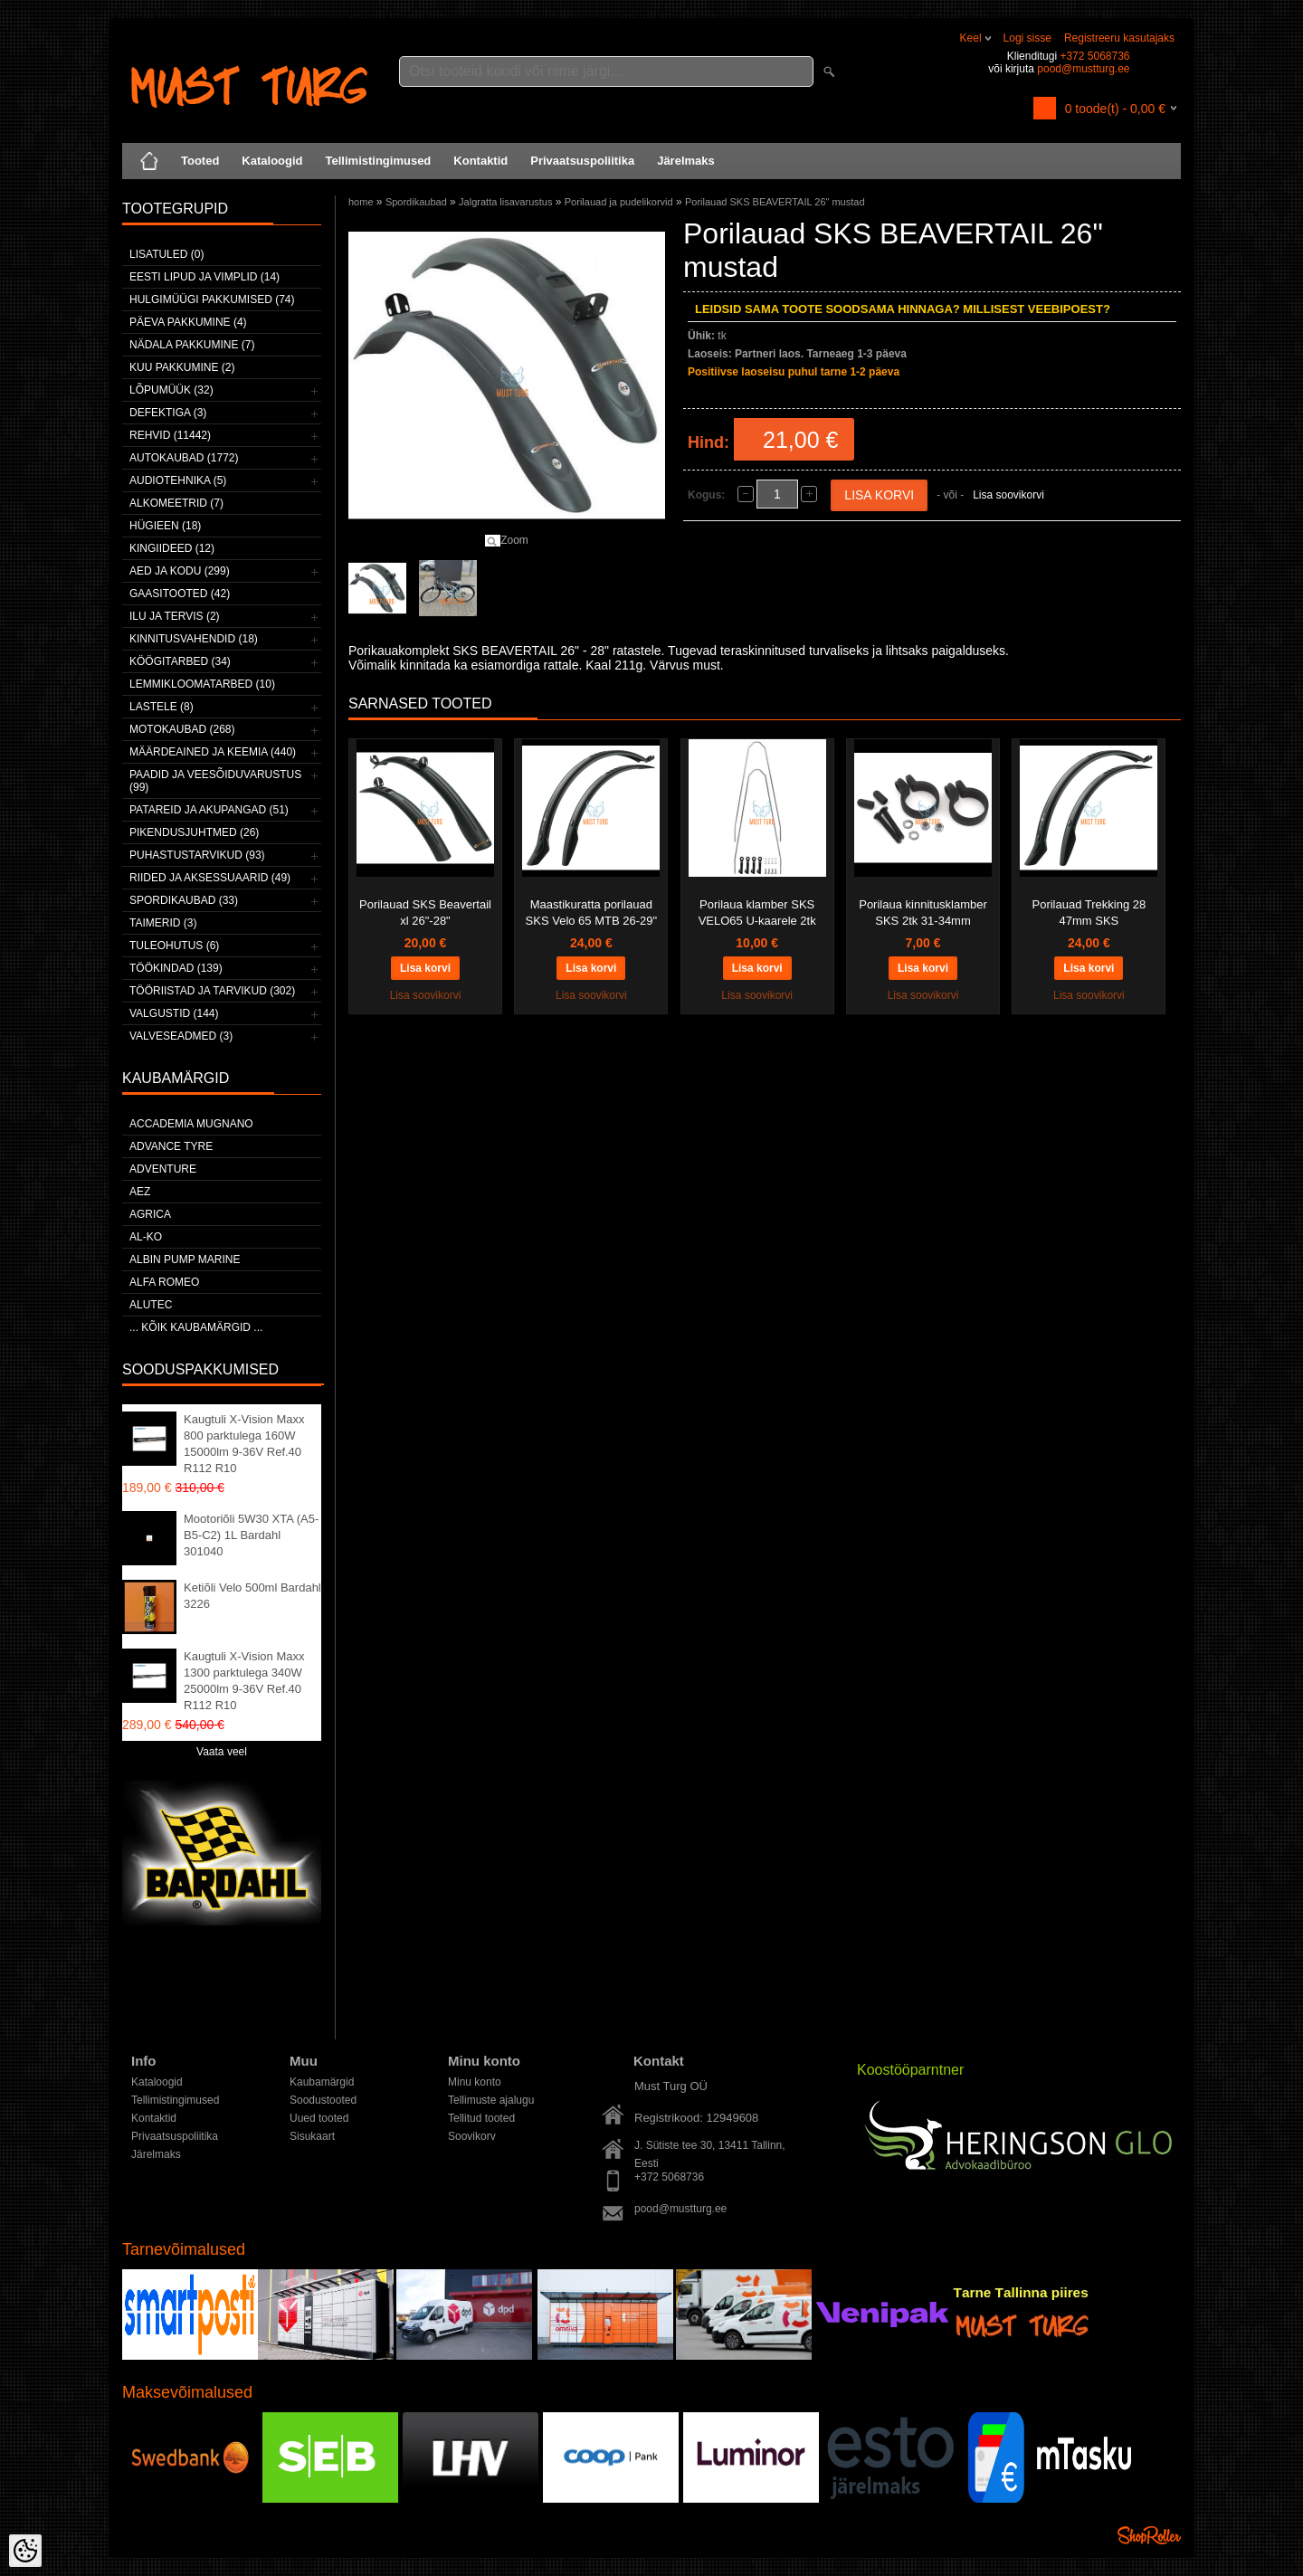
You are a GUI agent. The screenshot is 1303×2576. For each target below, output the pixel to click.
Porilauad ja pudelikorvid (619, 201)
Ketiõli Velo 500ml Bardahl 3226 (252, 1596)
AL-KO (145, 1237)
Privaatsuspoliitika (582, 160)
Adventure (162, 1169)
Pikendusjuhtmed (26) (194, 832)
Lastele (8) (161, 706)
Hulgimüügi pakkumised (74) (211, 299)
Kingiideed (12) (171, 548)
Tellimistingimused (379, 160)
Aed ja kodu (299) (179, 571)
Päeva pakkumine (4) (188, 322)
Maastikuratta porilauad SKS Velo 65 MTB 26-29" (592, 912)
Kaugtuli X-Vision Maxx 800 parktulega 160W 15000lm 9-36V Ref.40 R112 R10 (244, 1443)
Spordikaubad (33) (183, 900)
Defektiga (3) (167, 412)
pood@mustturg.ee (1083, 68)
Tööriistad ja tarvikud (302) (212, 990)
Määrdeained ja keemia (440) (212, 752)
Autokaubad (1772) (184, 458)
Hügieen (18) (165, 525)
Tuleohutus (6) (174, 945)
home (361, 201)
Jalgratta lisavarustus (505, 201)
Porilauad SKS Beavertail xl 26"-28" (425, 912)
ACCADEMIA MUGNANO (191, 1123)
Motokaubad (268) (181, 729)
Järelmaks (686, 160)
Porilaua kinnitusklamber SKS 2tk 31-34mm (923, 912)
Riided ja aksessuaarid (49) (209, 877)
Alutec (150, 1304)
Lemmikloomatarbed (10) (202, 684)
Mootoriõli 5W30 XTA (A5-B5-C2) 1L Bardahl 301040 (251, 1535)
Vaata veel (221, 1751)
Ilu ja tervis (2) (174, 616)
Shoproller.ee (1149, 2535)
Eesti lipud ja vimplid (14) (204, 277)
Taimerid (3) (162, 923)
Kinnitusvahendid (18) (193, 638)
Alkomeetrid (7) (176, 503)
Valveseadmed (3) (181, 1036)
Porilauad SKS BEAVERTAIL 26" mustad (775, 201)
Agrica (150, 1214)
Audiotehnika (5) (177, 480)
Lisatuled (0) (166, 254)
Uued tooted (319, 2118)
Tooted (200, 160)
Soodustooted (323, 2100)
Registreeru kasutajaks (1119, 38)
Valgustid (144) (173, 1013)
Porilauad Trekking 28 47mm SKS (1089, 912)
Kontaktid (480, 160)
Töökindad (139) (176, 968)
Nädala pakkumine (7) (191, 344)
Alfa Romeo (164, 1282)
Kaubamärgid (322, 2082)
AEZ (139, 1191)
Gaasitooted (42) (179, 593)
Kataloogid (272, 160)
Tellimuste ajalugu (491, 2100)
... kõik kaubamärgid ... (195, 1327)
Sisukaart (312, 2136)
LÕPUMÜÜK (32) (171, 390)
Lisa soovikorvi (1008, 495)
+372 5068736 (1094, 56)
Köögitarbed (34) (180, 661)
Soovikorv (472, 2136)
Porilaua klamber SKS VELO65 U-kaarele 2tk (757, 912)
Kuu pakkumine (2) (181, 367)
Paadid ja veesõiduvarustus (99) (215, 781)
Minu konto (474, 2082)
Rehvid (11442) (170, 435)
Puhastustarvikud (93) (197, 855)
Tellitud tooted (481, 2118)
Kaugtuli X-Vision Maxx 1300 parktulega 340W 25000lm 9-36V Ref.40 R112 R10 (244, 1680)
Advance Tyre (171, 1146)
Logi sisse (1027, 38)
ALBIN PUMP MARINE (184, 1259)
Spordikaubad (416, 201)
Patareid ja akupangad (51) (209, 809)
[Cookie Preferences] (25, 2550)
